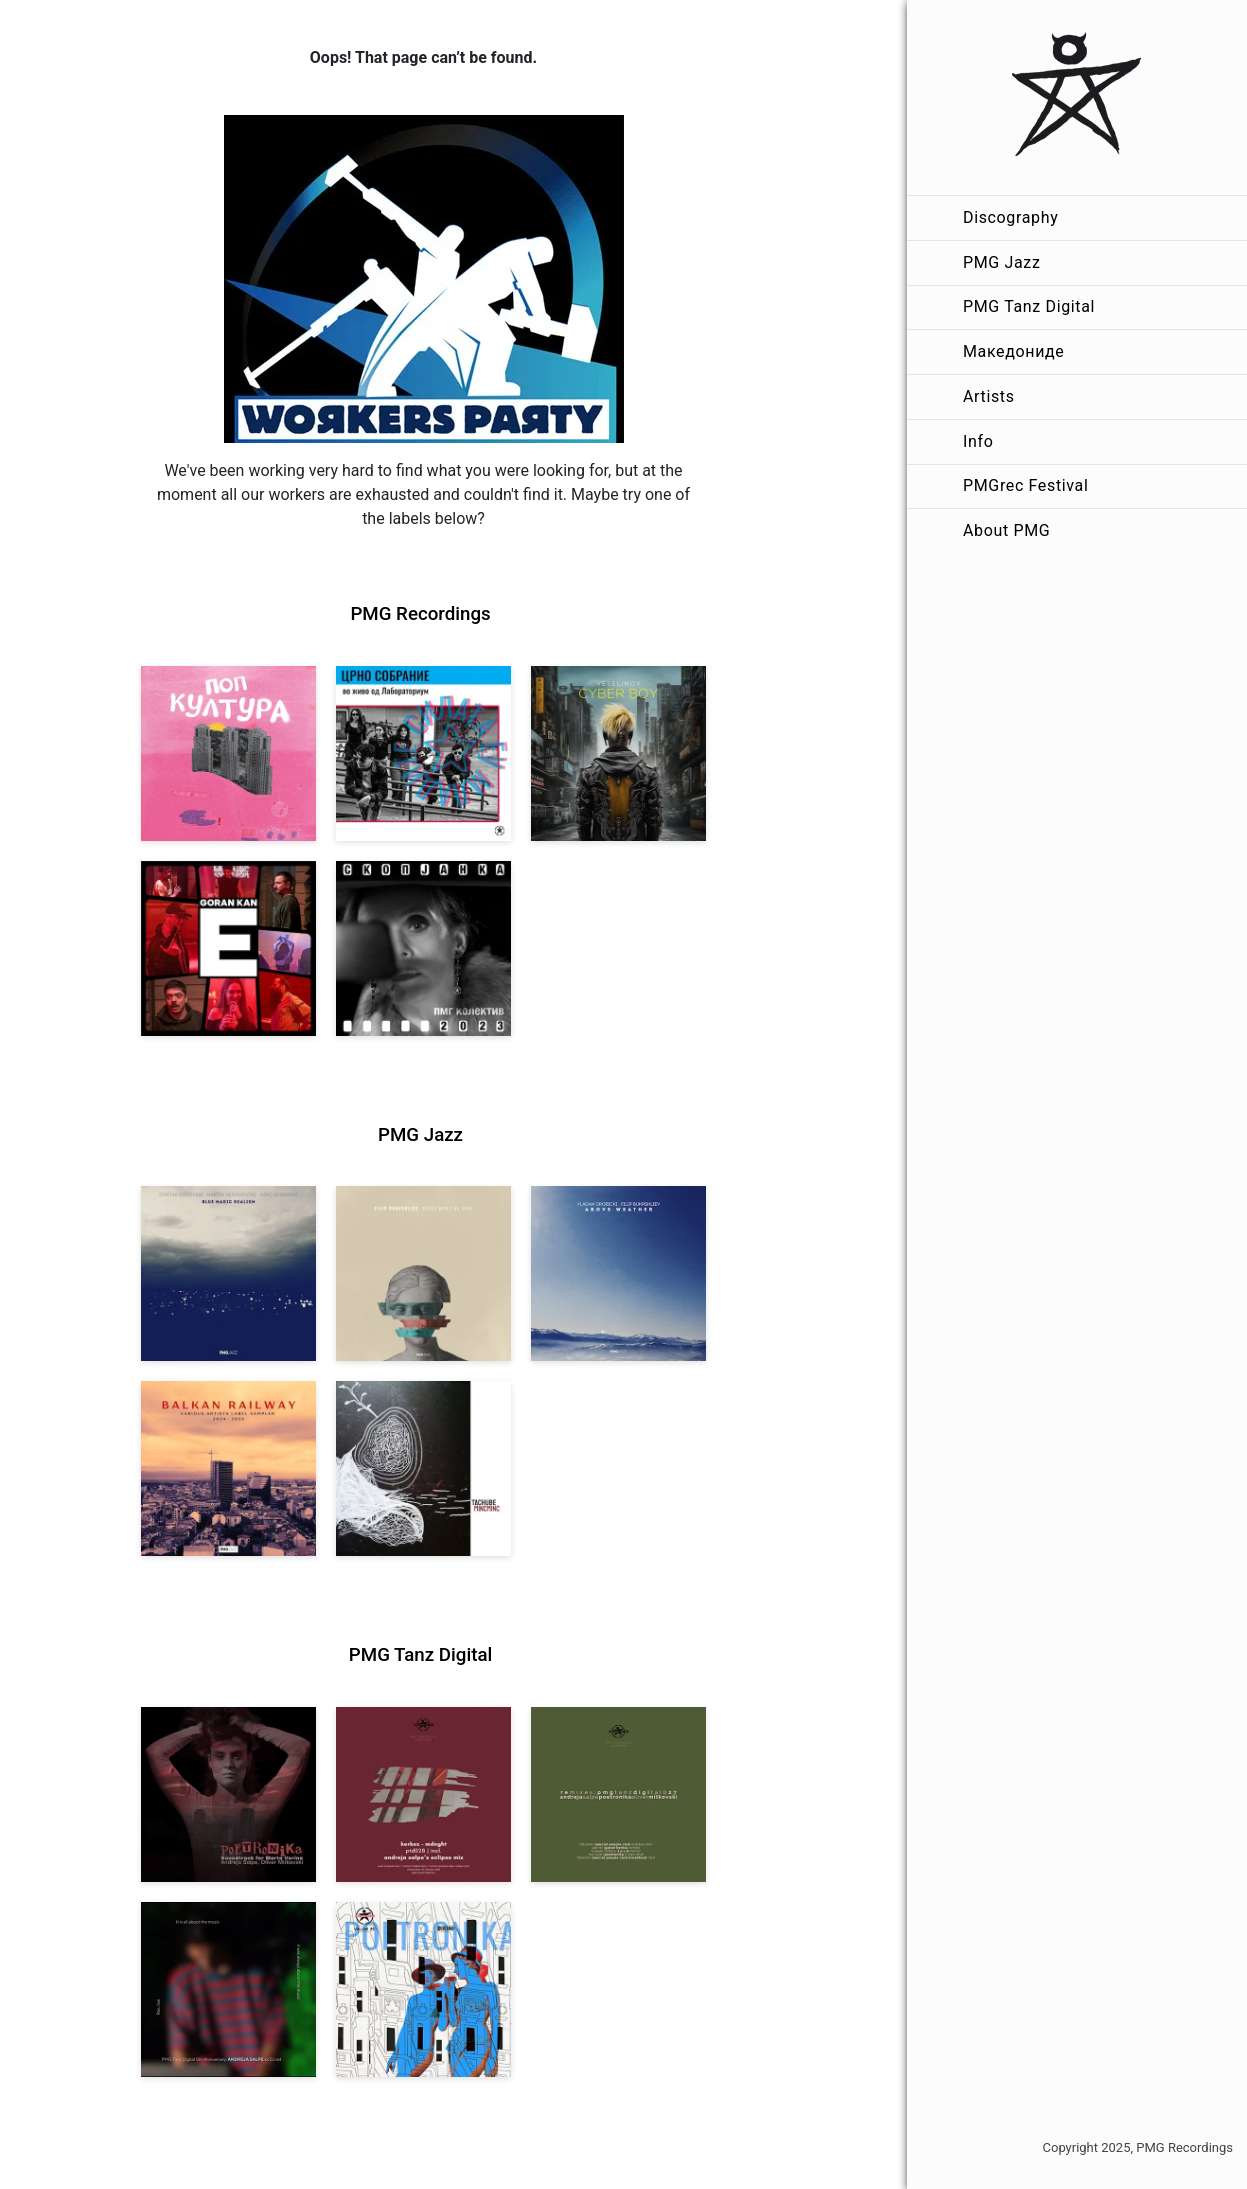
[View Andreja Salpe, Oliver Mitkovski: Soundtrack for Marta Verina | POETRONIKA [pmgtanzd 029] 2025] (228, 1794)
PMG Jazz (1001, 262)
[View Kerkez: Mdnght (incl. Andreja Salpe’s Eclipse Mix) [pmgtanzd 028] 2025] (423, 1794)
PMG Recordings (420, 614)
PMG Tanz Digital (1029, 306)
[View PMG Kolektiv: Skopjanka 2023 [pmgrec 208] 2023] (423, 948)
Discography (1010, 217)
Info (978, 441)
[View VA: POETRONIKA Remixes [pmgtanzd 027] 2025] (618, 1794)
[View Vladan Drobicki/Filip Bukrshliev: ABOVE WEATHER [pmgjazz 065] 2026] (618, 1273)
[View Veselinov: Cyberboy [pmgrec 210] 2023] (618, 753)
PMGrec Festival (1025, 485)
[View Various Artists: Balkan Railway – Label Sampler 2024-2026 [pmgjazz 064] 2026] (228, 1468)
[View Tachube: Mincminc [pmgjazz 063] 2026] (423, 1468)
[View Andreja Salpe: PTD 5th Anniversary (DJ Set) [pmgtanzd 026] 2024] (228, 1989)
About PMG (1006, 530)
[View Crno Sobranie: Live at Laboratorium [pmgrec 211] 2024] (423, 753)
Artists (989, 396)
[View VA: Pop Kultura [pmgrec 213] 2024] (228, 753)
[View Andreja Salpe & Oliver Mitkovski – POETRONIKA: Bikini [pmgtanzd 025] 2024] (423, 1989)
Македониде (1013, 351)
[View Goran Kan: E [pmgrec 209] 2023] (228, 948)
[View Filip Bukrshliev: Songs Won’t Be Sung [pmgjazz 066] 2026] (423, 1273)
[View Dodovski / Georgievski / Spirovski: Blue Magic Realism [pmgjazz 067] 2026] (228, 1273)
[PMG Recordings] (1077, 97)
